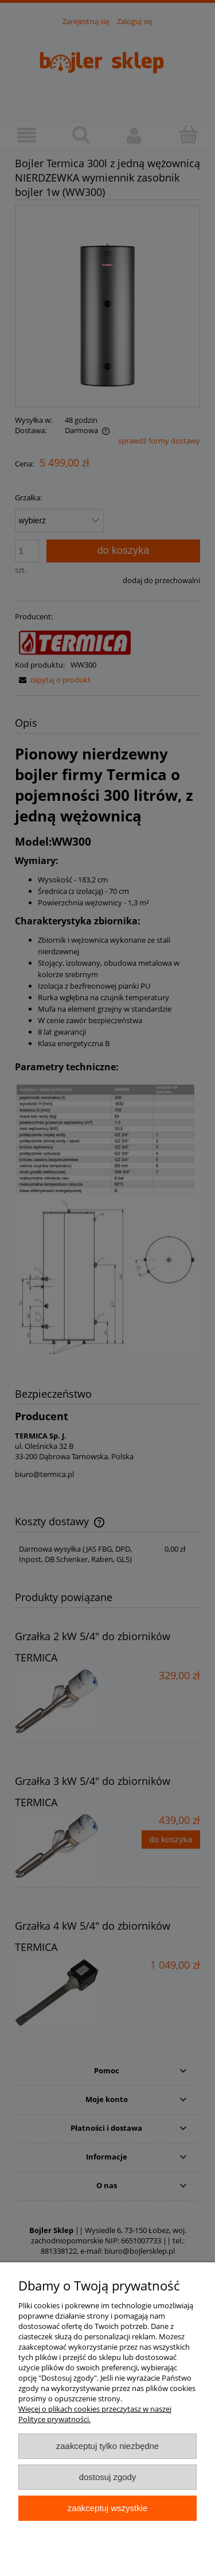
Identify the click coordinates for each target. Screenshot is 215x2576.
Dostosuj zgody (107, 2477)
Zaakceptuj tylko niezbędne (107, 2446)
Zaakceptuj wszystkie (107, 2508)
